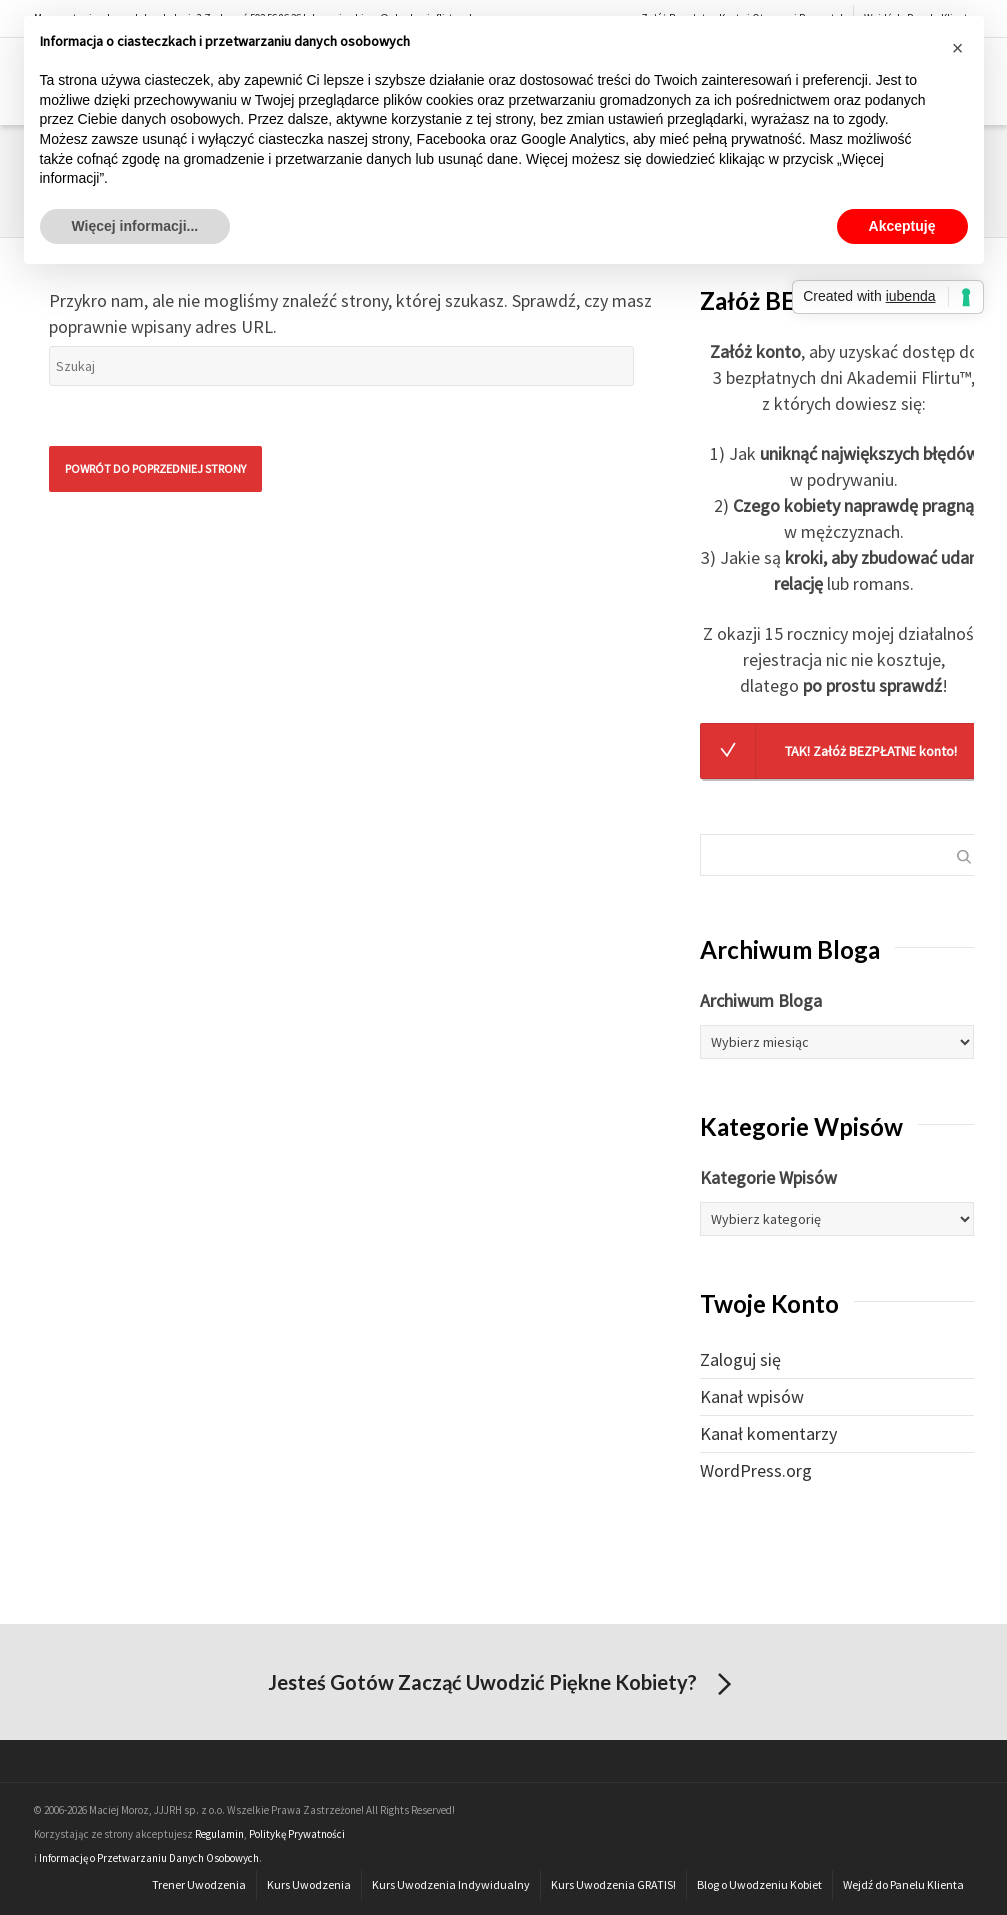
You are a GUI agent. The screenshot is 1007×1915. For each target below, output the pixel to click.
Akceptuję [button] (902, 226)
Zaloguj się (740, 1359)
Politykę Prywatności (297, 1834)
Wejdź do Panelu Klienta (903, 1884)
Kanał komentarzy (768, 1433)
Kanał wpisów (752, 1396)
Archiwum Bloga (761, 1000)
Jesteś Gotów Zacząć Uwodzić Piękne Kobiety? (503, 1685)
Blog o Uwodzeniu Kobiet (759, 1884)
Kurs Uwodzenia (309, 1884)
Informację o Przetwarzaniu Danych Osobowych (149, 1858)
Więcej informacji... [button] (135, 226)
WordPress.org (756, 1470)
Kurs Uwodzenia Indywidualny (451, 1884)
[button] (958, 48)
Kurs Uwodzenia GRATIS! (613, 1884)
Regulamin (219, 1834)
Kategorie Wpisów (768, 1177)
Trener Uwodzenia (199, 1884)
